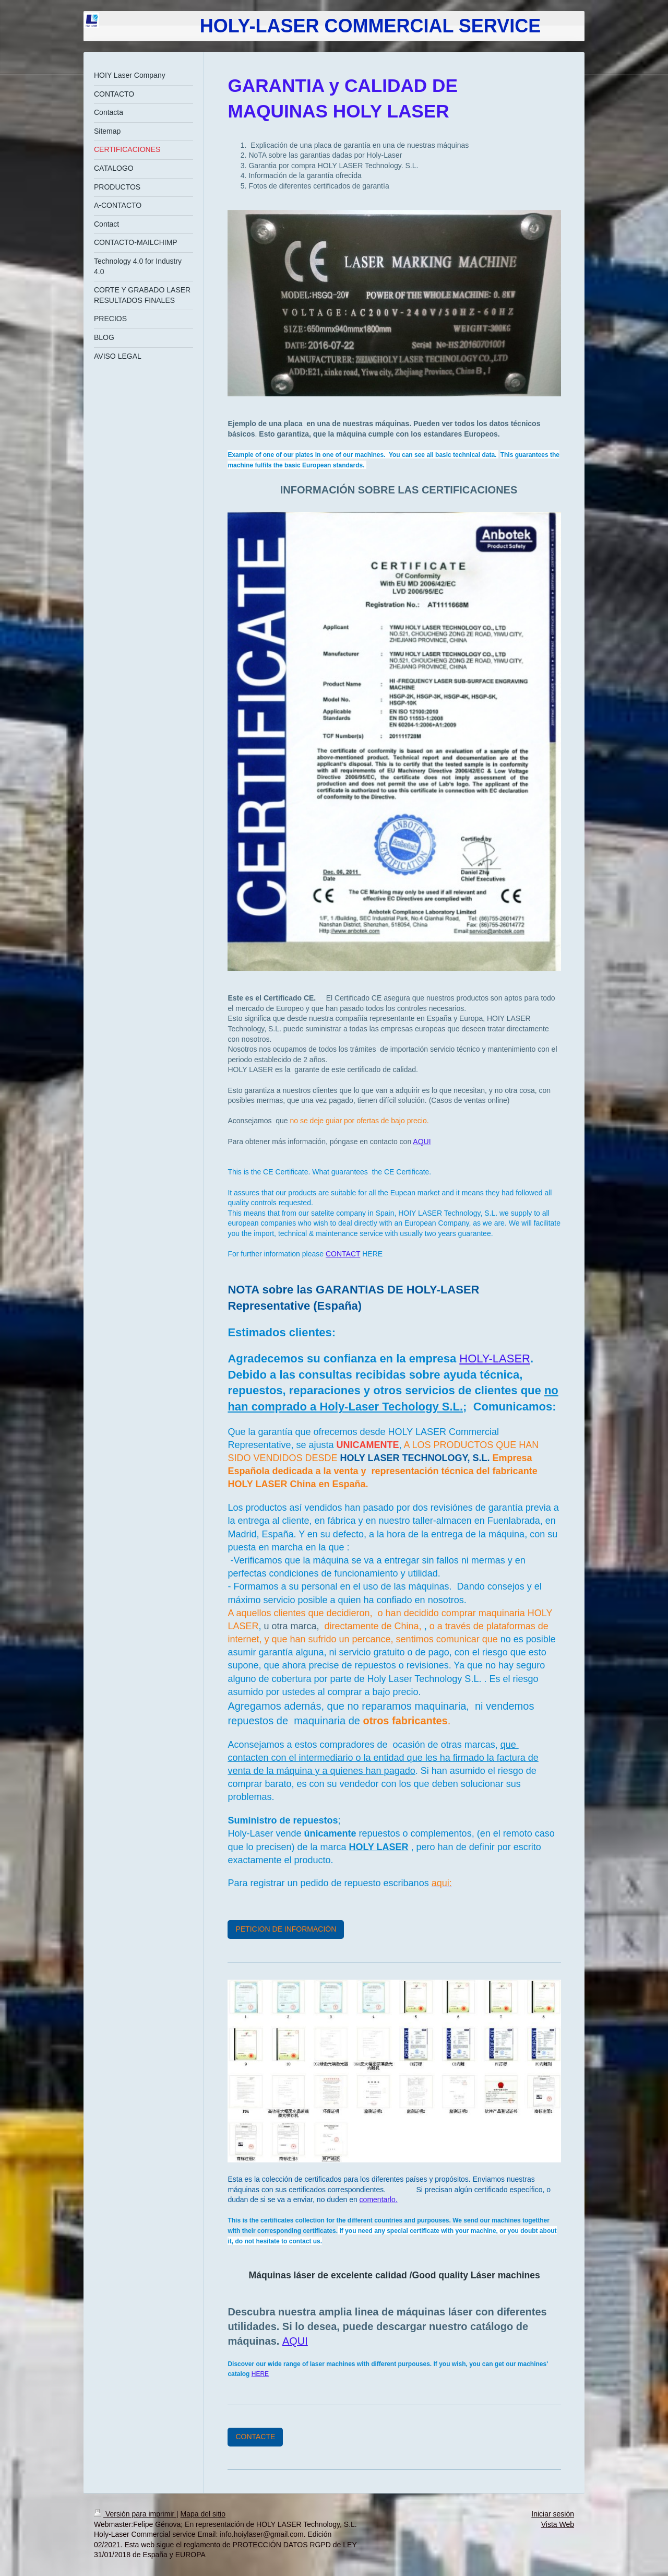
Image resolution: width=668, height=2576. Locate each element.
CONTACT (343, 1254)
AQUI (422, 1141)
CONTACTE (255, 2436)
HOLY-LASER (494, 1358)
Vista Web (557, 2524)
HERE (260, 2374)
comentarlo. (379, 2199)
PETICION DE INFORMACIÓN (285, 1929)
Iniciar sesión (552, 2514)
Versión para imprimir (135, 2514)
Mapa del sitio (203, 2514)
